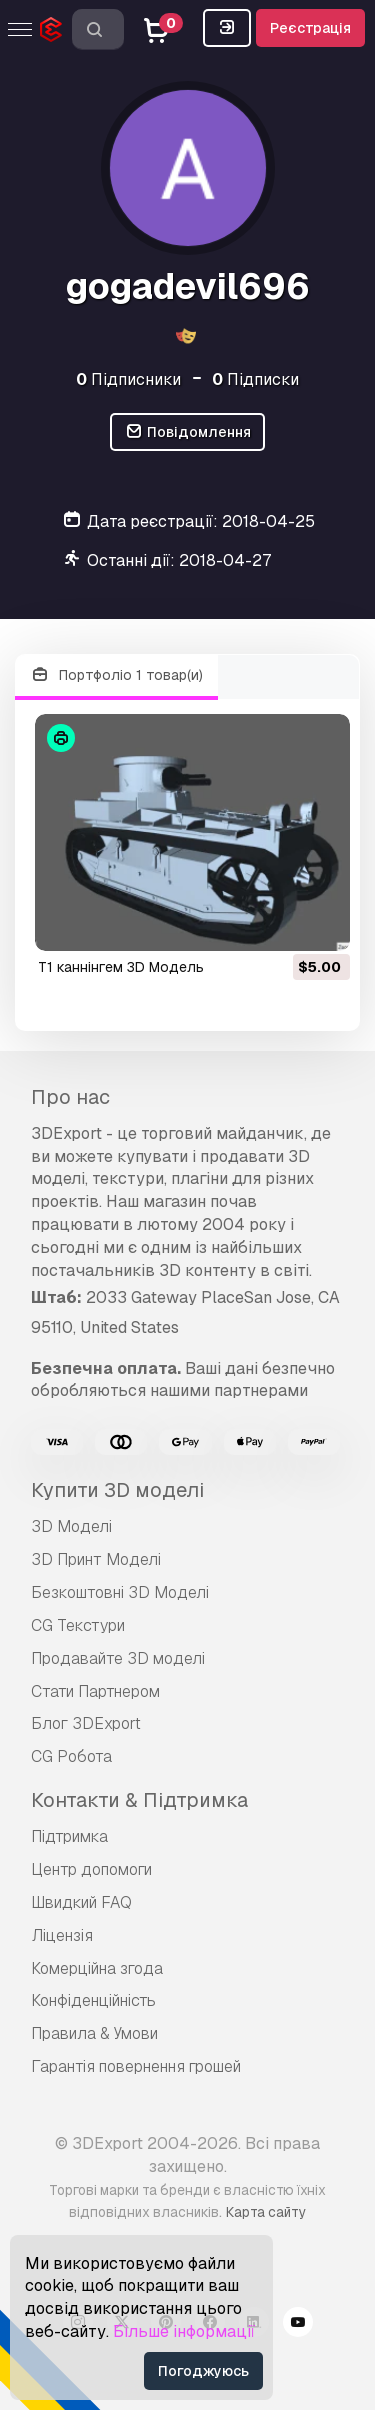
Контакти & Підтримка (139, 1800)
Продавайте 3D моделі (118, 1658)
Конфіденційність (93, 2000)
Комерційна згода (97, 1968)
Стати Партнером (95, 1691)
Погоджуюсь (203, 2371)
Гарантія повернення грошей (136, 2066)
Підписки (255, 379)
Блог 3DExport (86, 1723)
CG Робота (71, 1756)
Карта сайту (266, 2212)
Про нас (70, 1097)
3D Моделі (71, 1526)
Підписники (128, 379)
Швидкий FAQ (81, 1902)
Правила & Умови (94, 2033)
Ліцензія (62, 1935)
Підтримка (69, 1836)
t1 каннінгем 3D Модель (121, 967)
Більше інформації (184, 2331)
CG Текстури (78, 1625)
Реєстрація (310, 28)
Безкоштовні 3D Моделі (120, 1592)
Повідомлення (187, 432)
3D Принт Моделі (96, 1559)
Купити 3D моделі (117, 1490)
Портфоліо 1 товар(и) (116, 675)
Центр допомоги (91, 1869)
